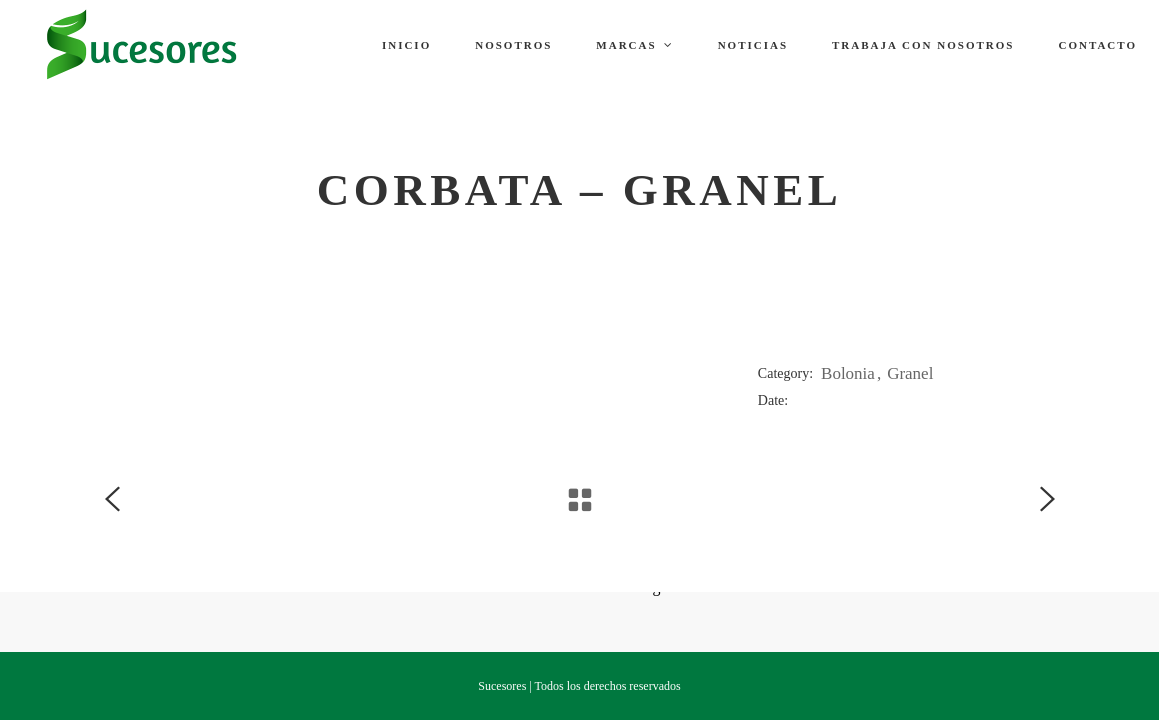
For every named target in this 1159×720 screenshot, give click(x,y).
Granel (910, 373)
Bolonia (848, 373)
